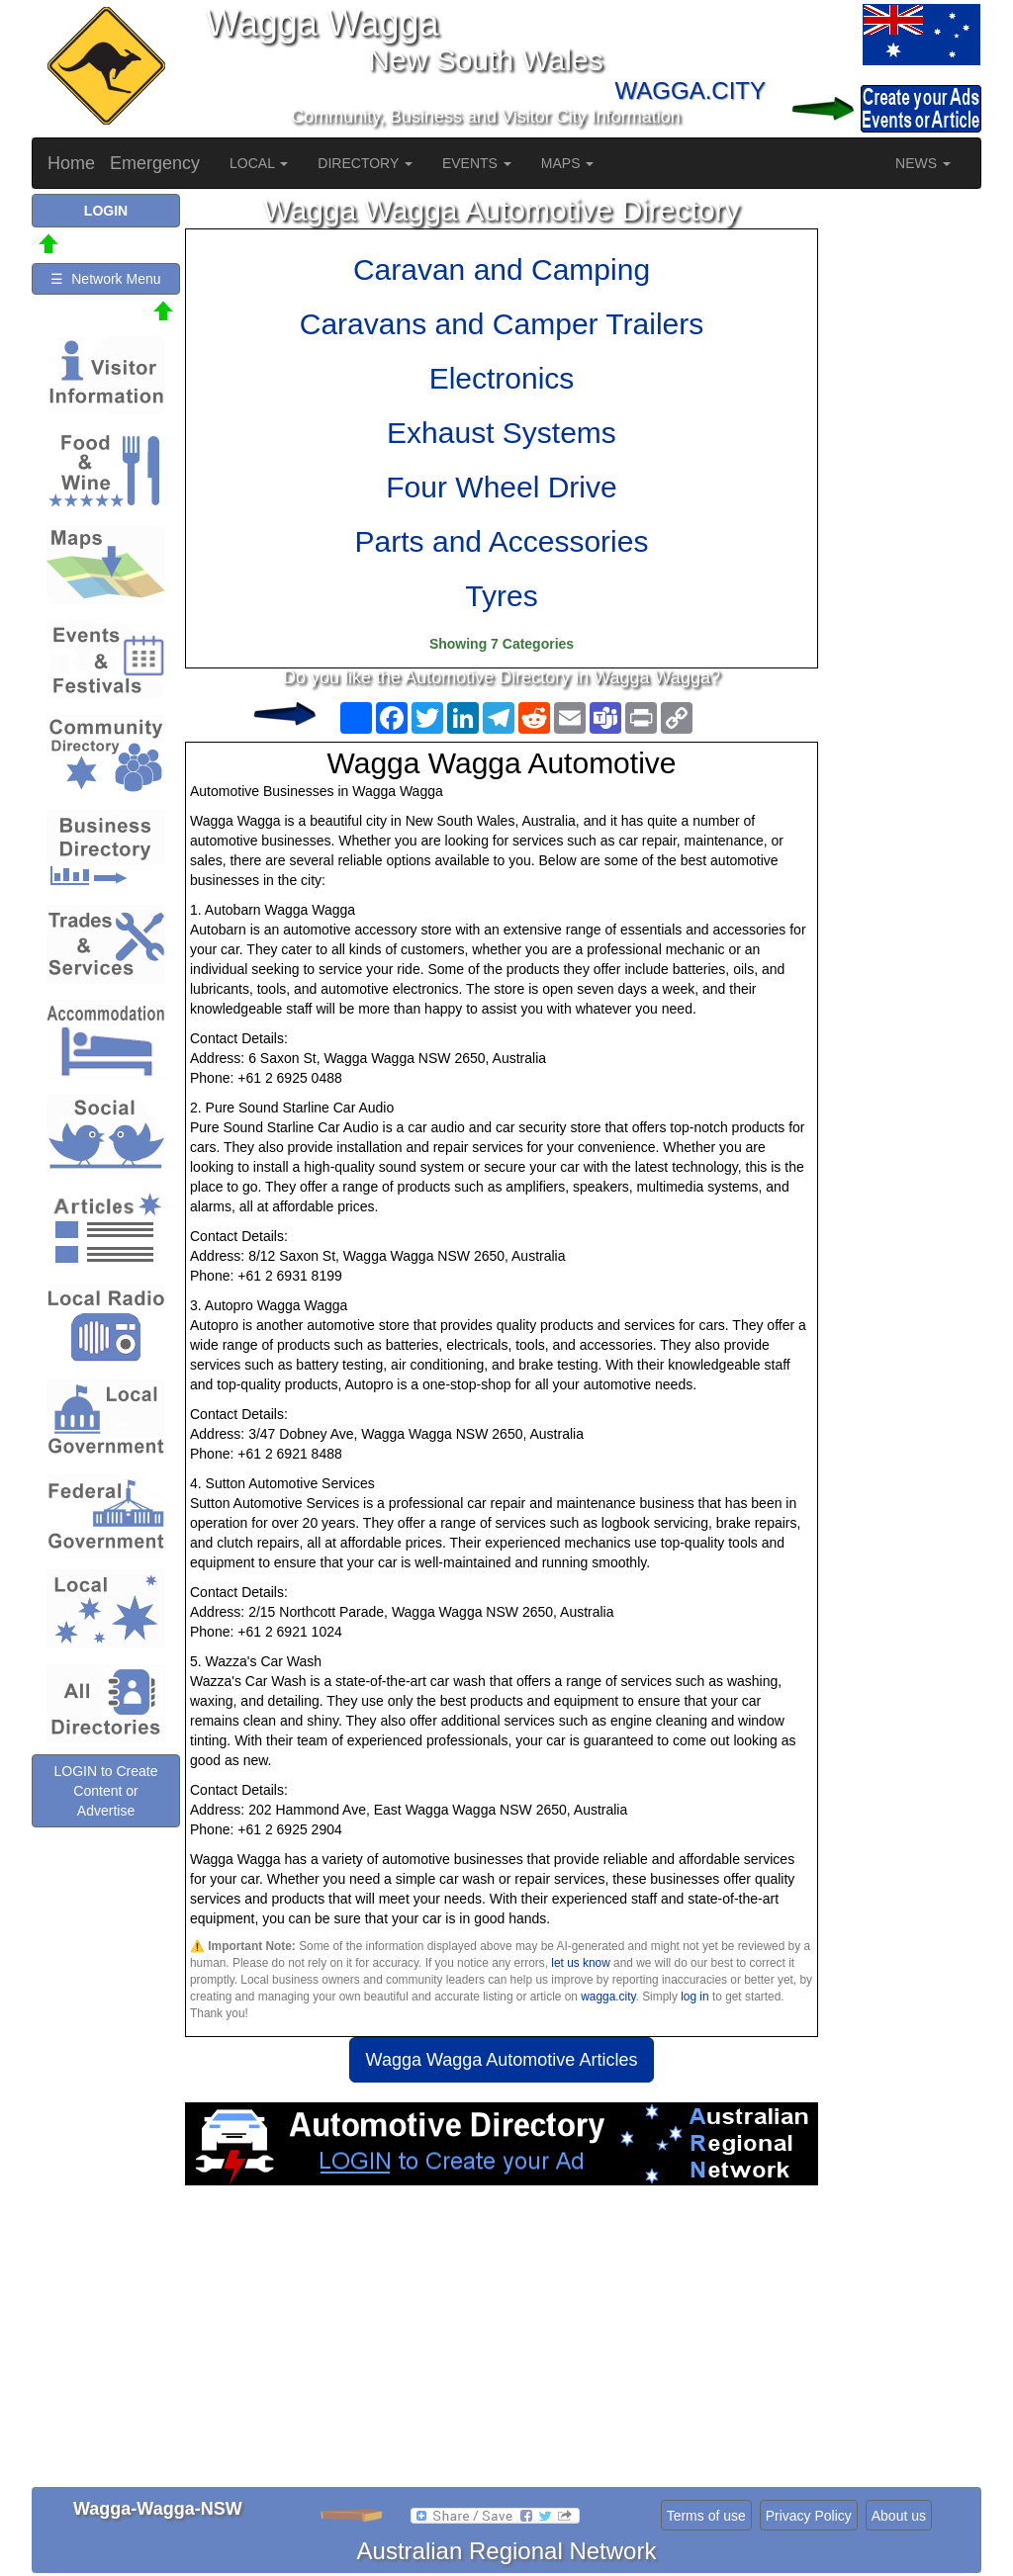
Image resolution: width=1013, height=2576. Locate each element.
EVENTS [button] (476, 163)
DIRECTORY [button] (365, 163)
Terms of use (706, 2516)
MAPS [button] (568, 163)
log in (694, 1996)
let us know (580, 1963)
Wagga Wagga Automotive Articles (502, 2060)
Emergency (155, 163)
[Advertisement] (501, 2343)
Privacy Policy (809, 2516)
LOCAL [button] (259, 163)
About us (899, 2516)
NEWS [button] (923, 163)
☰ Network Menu (105, 279)
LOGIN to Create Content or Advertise (105, 1791)
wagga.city (608, 1996)
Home (71, 163)
